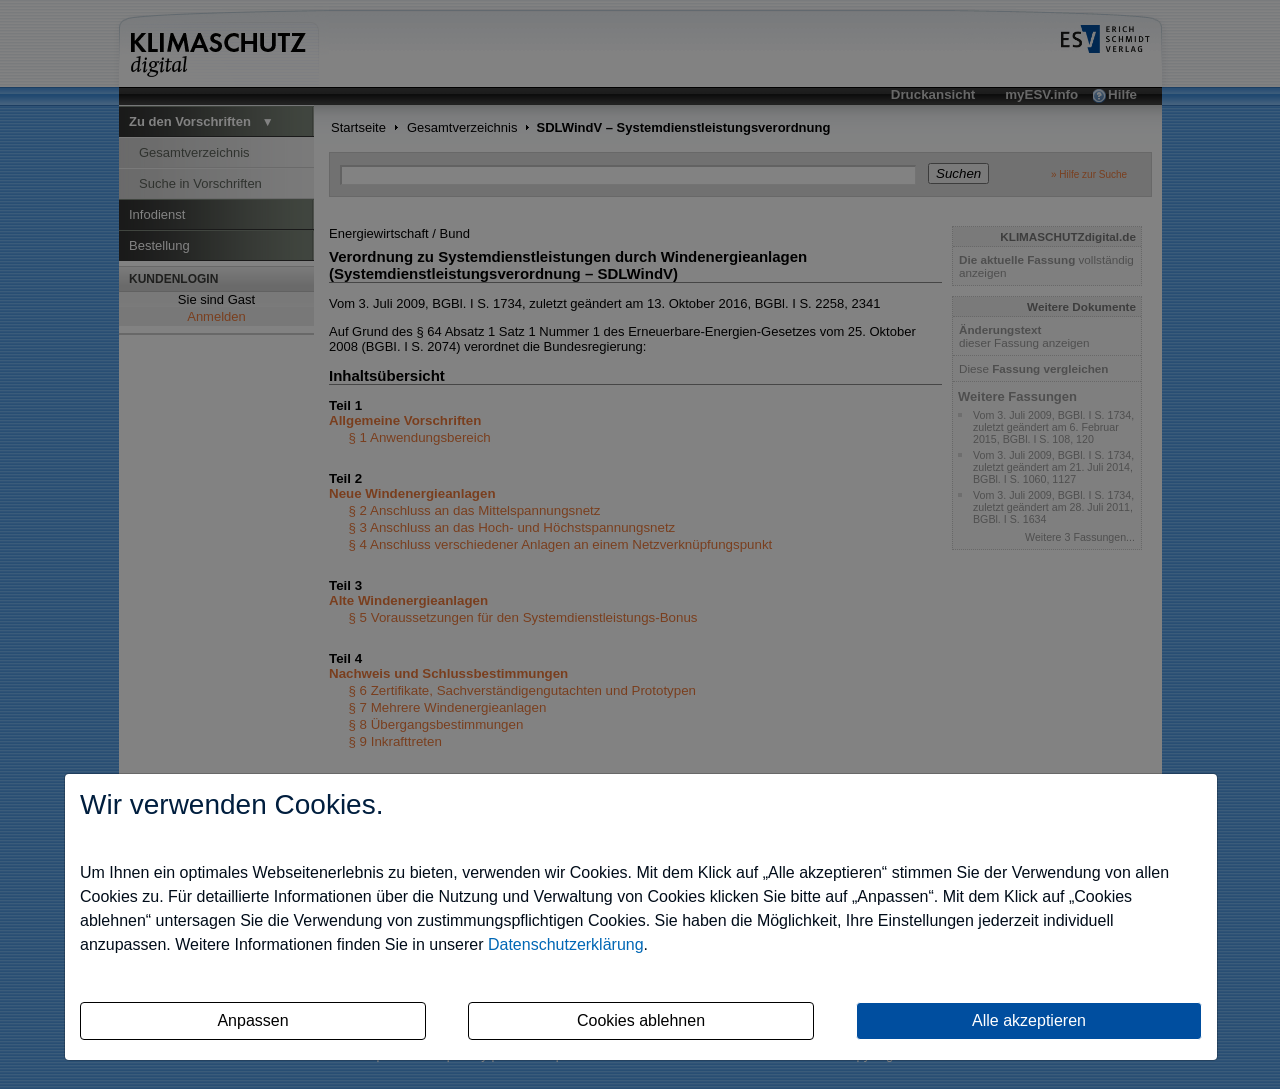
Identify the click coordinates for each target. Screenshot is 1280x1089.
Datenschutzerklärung (566, 944)
